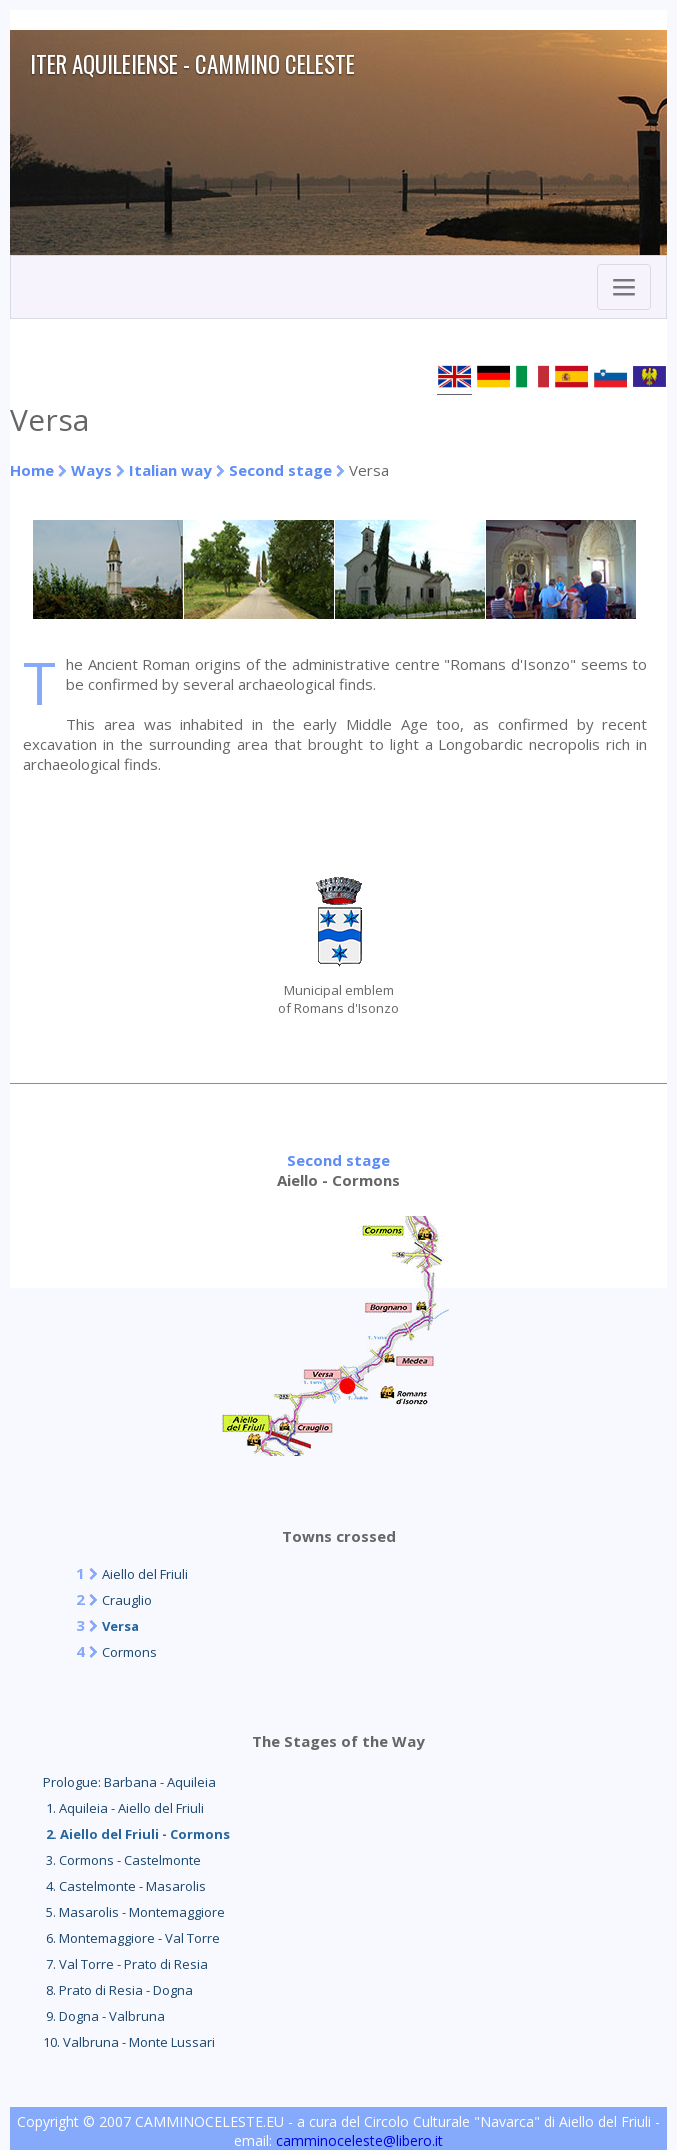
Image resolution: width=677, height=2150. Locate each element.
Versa (120, 1626)
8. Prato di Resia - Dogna (118, 1990)
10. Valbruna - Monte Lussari (129, 2042)
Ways (91, 470)
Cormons (129, 1652)
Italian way (170, 470)
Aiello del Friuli (145, 1574)
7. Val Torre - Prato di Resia (125, 1964)
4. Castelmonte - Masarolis (124, 1886)
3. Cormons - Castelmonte (122, 1860)
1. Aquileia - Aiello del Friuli (123, 1808)
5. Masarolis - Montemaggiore (134, 1912)
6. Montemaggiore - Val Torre (131, 1938)
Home (32, 470)
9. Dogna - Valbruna (104, 2016)
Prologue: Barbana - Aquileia (129, 1782)
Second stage (280, 470)
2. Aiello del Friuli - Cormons (136, 1834)
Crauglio (127, 1600)
